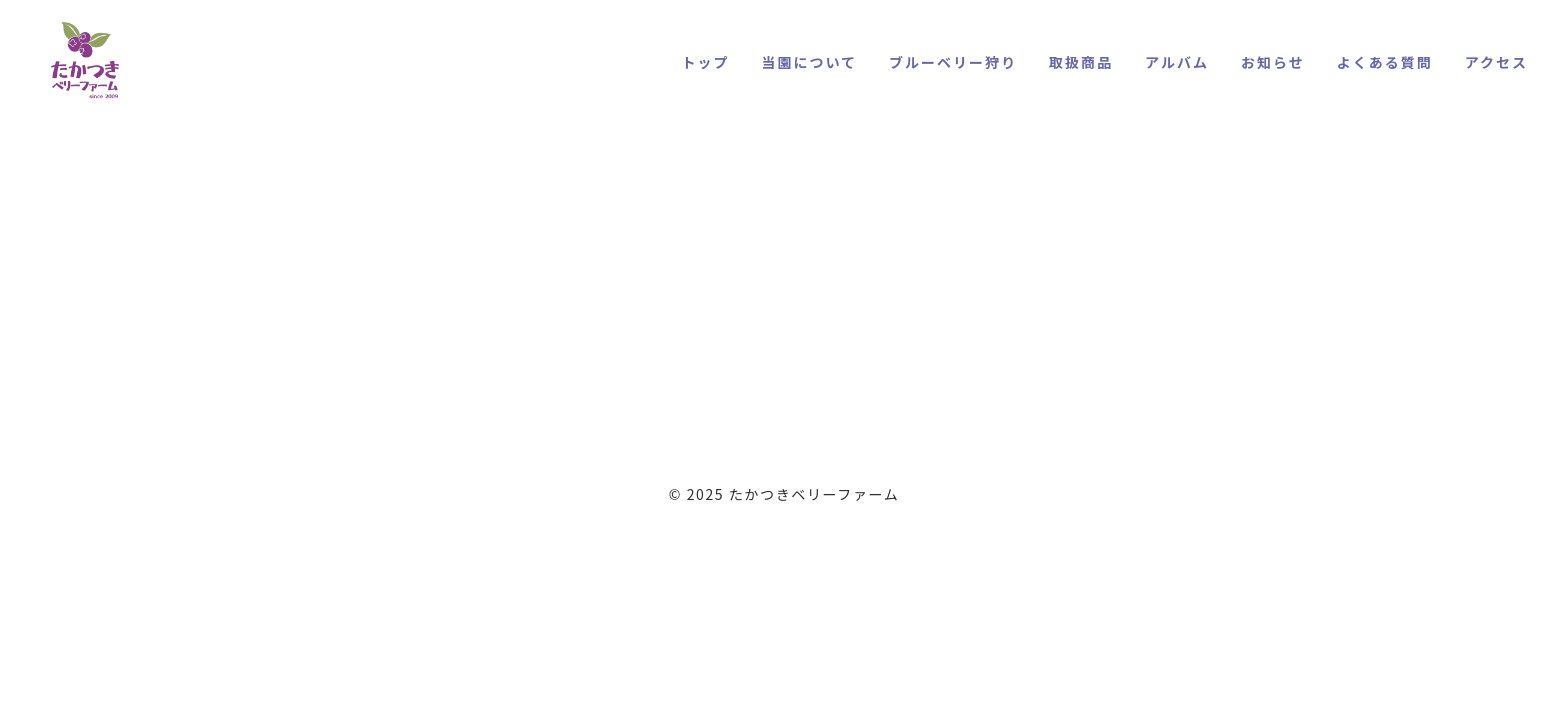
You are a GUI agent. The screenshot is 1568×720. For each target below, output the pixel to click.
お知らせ (1273, 62)
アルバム (1177, 62)
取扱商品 (1081, 62)
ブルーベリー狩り (953, 62)
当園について (809, 62)
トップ (705, 62)
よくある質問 (1385, 62)
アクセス (1496, 62)
